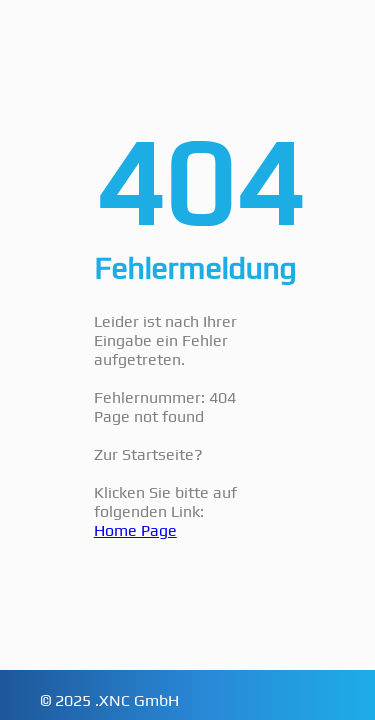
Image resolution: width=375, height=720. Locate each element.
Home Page (135, 530)
